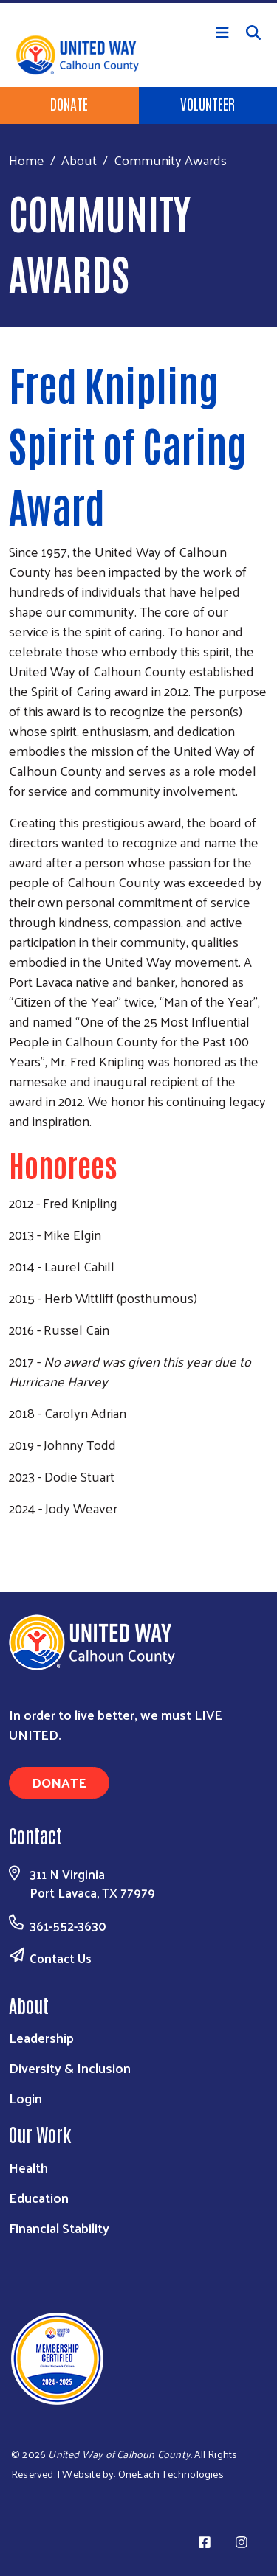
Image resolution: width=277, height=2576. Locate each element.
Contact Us (61, 1958)
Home (26, 160)
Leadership (41, 2037)
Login (25, 2097)
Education (39, 2197)
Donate (69, 103)
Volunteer (207, 103)
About (79, 159)
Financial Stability (59, 2227)
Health (28, 2167)
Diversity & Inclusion (70, 2067)
